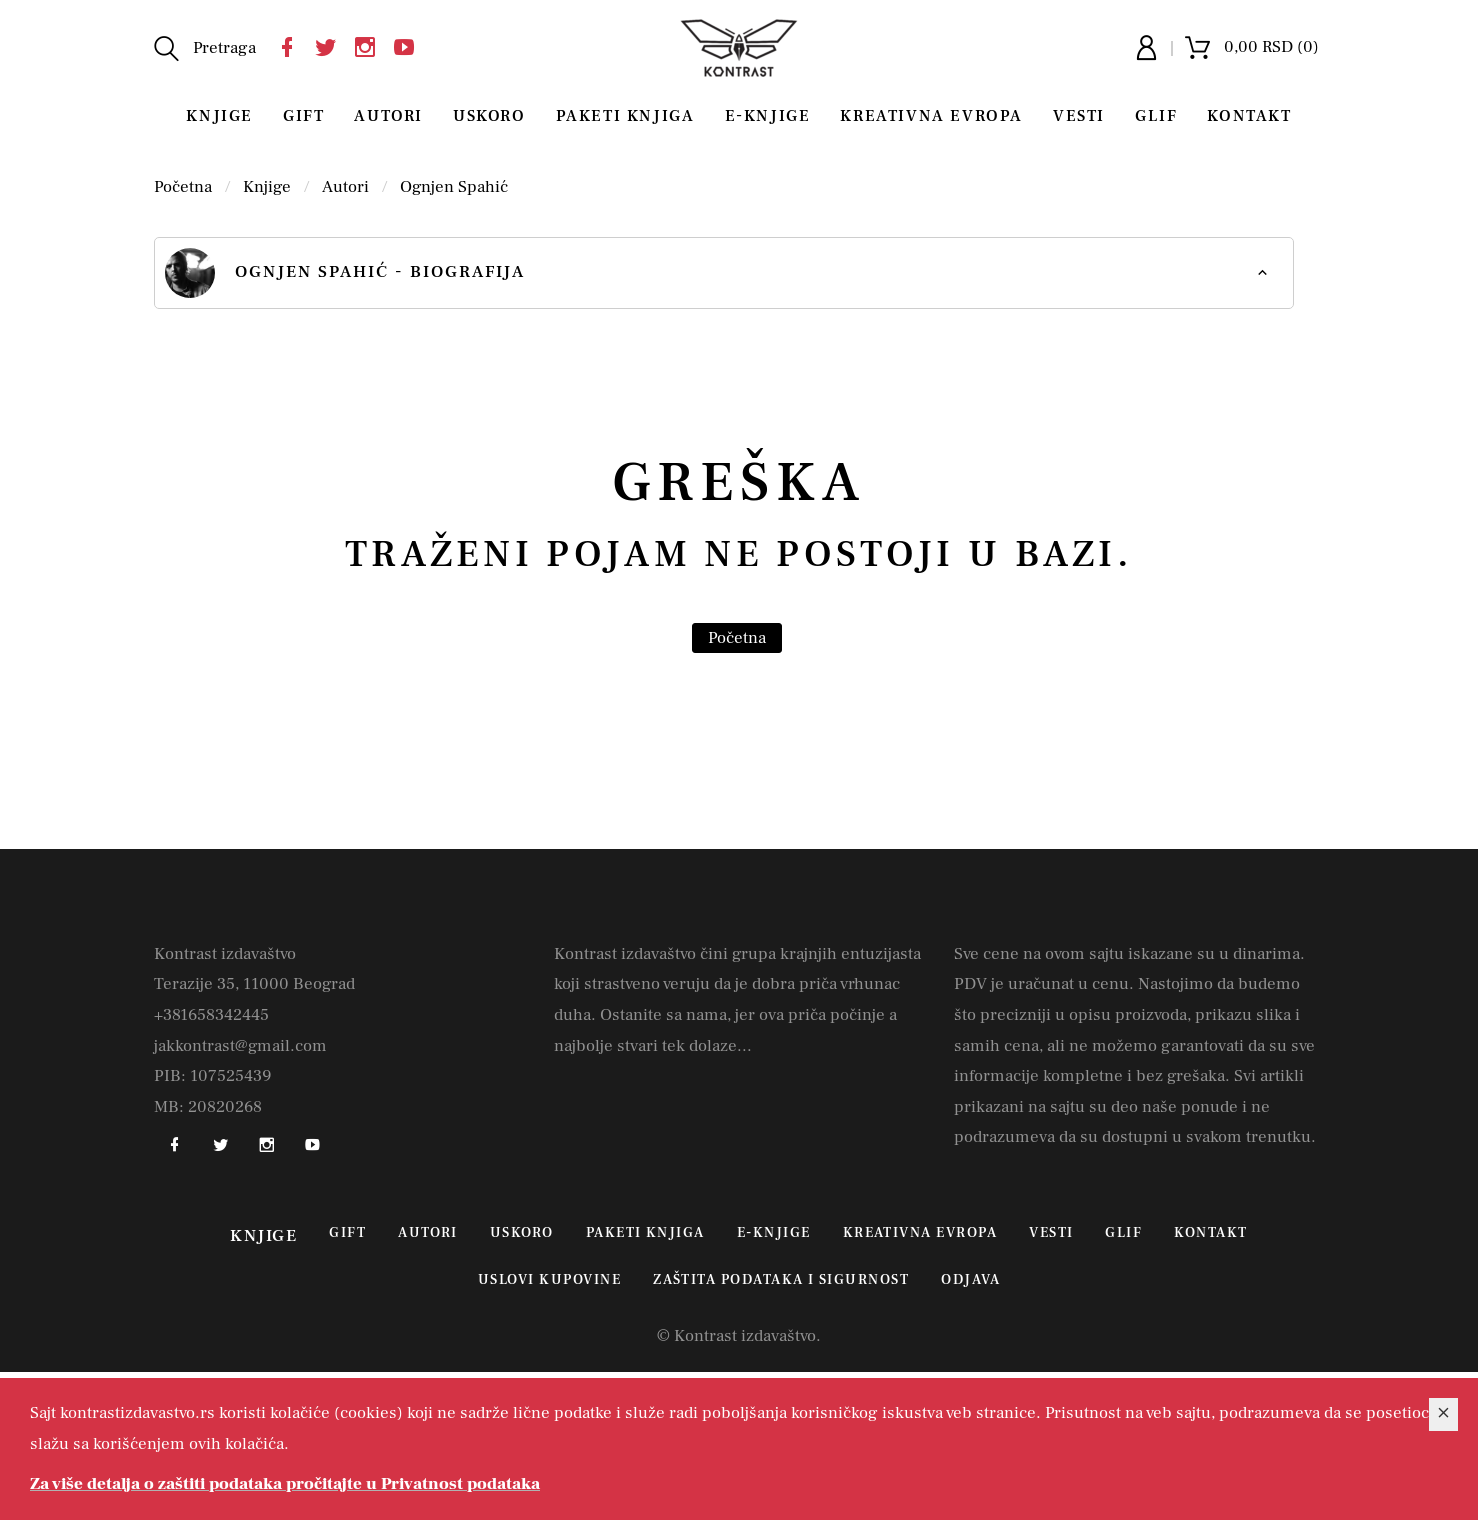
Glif (1156, 116)
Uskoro (489, 116)
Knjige (219, 116)
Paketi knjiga (625, 116)
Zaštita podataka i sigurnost (781, 1280)
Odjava (970, 1280)
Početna (183, 187)
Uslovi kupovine (549, 1280)
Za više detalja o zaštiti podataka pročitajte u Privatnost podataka (285, 1484)
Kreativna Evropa (931, 116)
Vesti (1079, 116)
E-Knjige (768, 116)
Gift (303, 116)
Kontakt (1249, 116)
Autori (388, 116)
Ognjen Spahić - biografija (345, 273)
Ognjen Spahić (454, 187)
